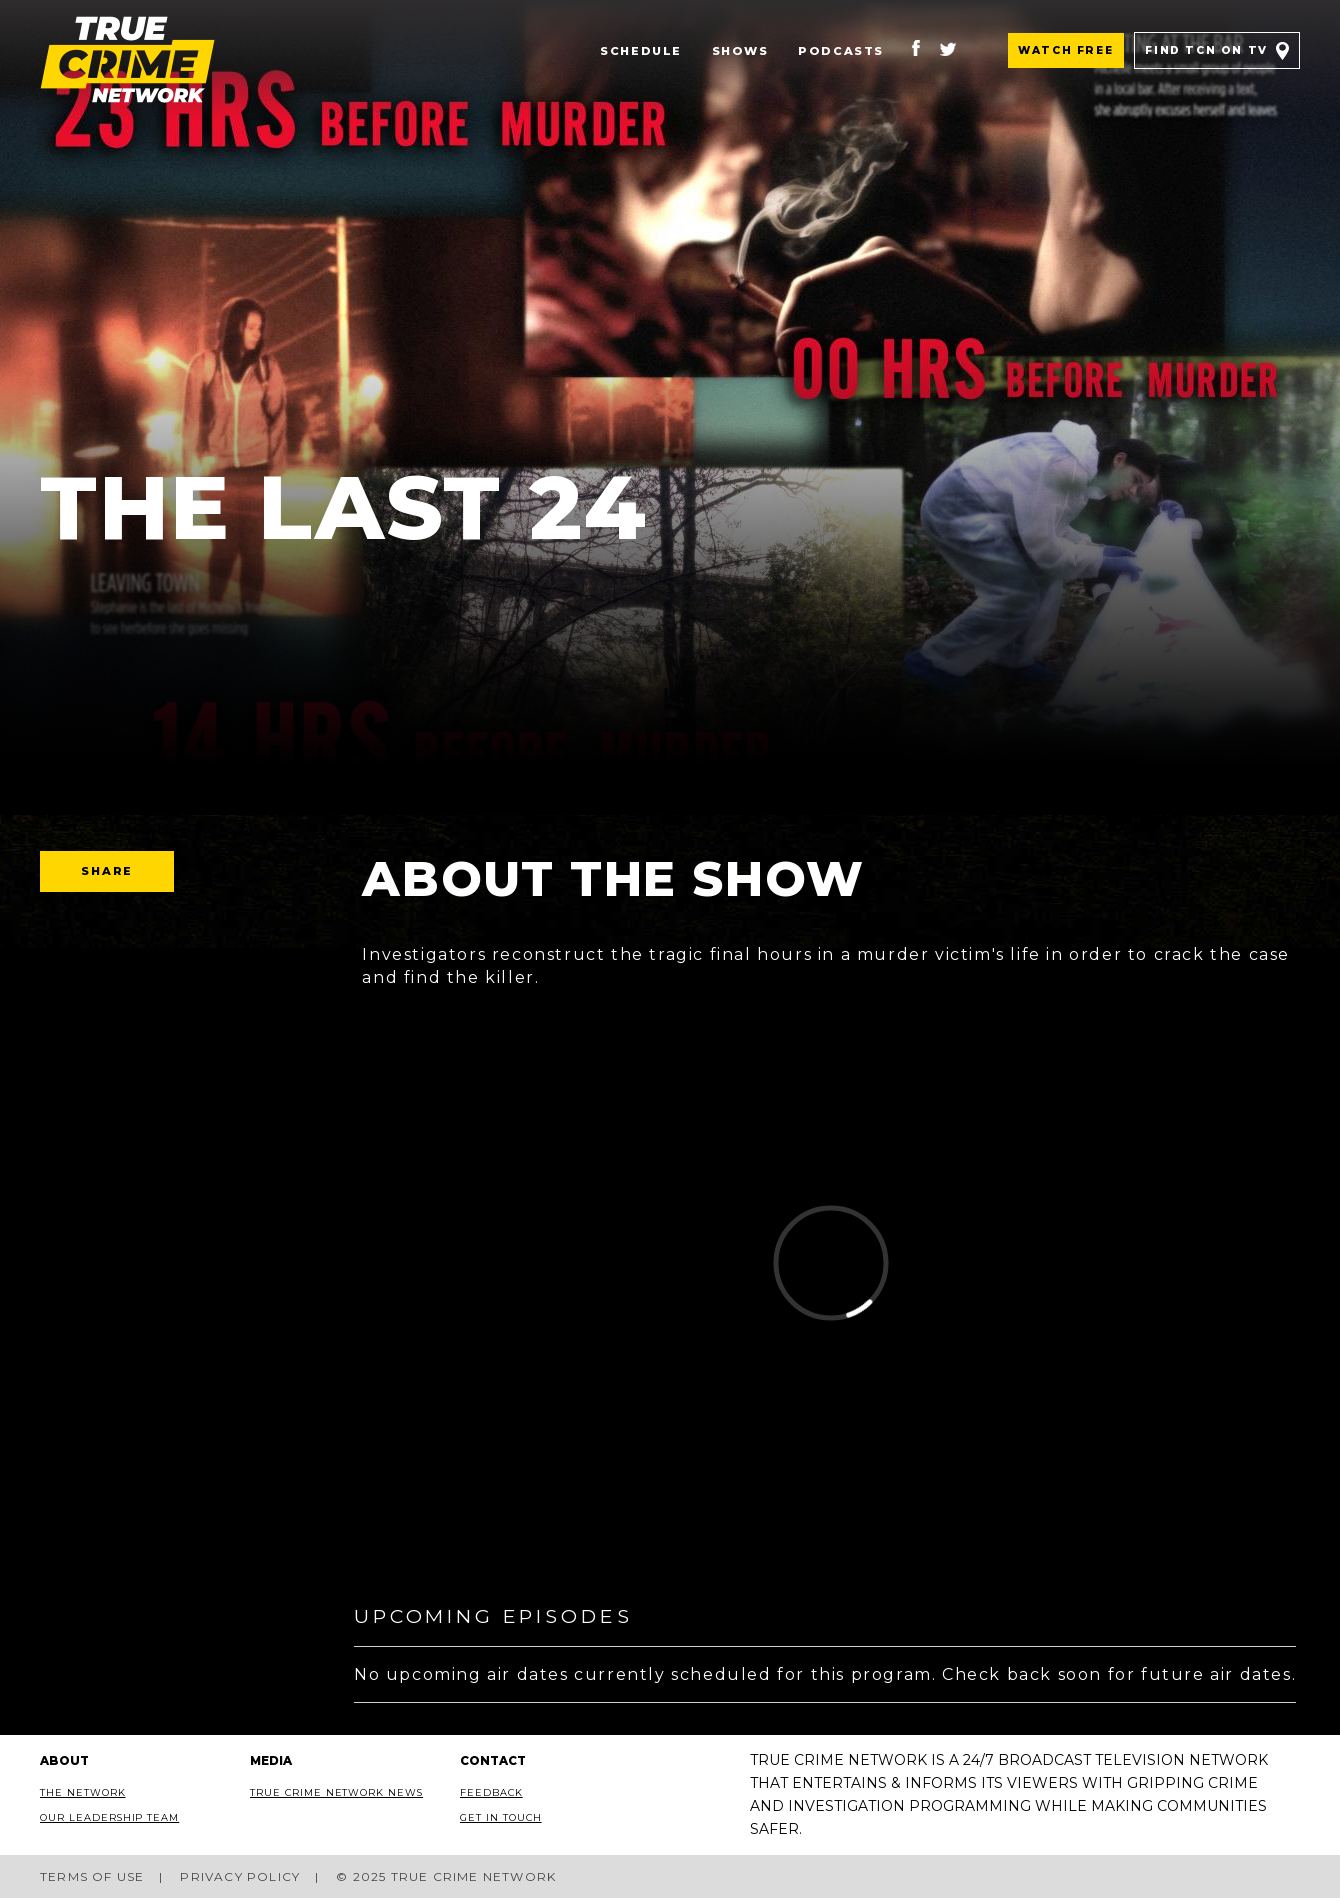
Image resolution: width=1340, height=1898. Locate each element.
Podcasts (841, 51)
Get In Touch (501, 1817)
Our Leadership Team (109, 1817)
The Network (83, 1792)
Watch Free (1065, 50)
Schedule (641, 51)
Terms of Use (92, 1876)
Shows (740, 51)
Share (106, 871)
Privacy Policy (240, 1876)
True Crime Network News (336, 1792)
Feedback (491, 1792)
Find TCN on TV (1206, 50)
